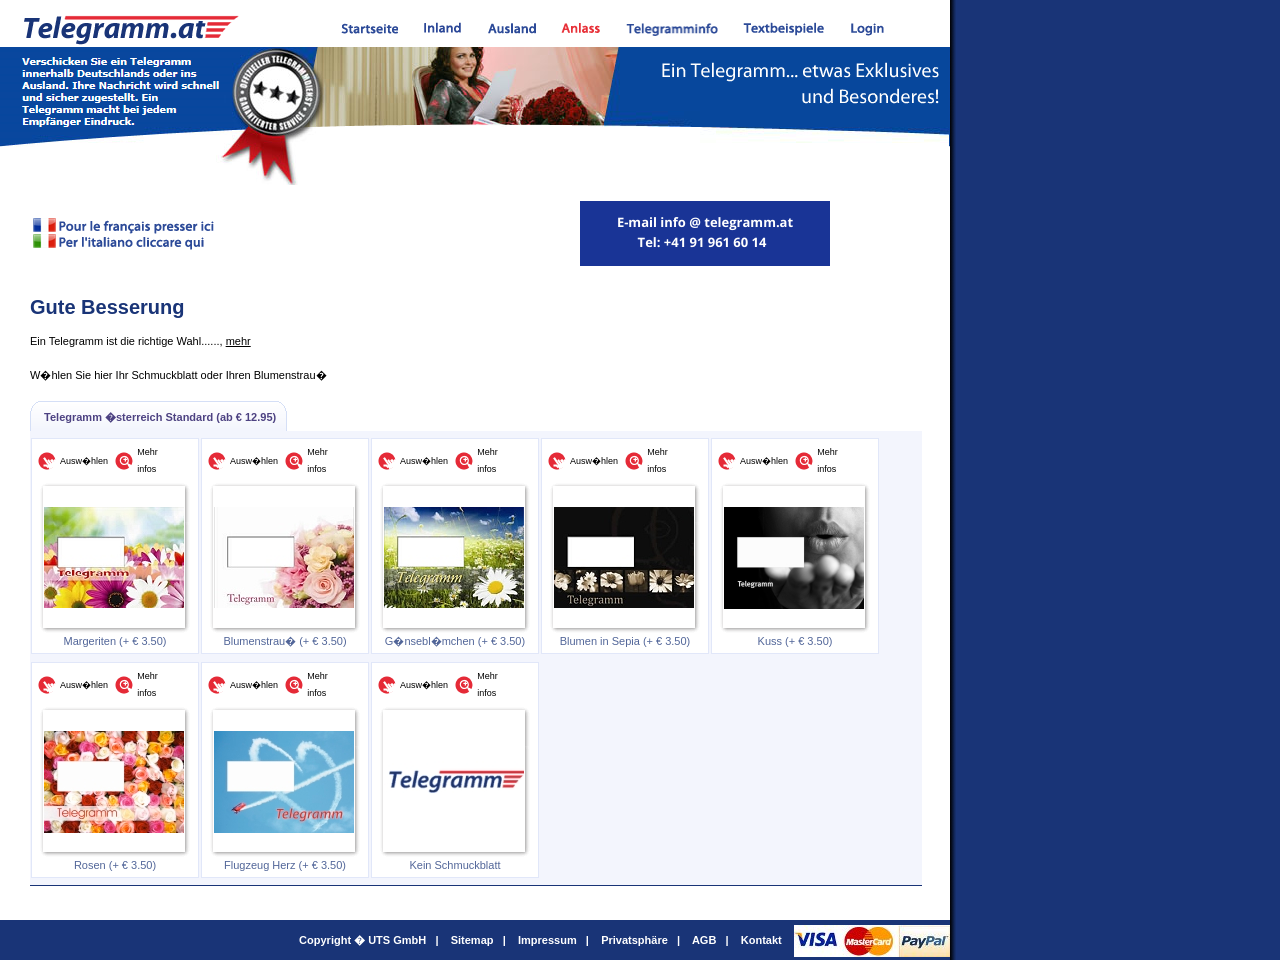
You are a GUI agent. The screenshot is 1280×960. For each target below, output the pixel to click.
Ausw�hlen (84, 461)
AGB (704, 940)
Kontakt (761, 940)
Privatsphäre (634, 940)
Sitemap (472, 940)
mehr (238, 341)
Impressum (547, 940)
